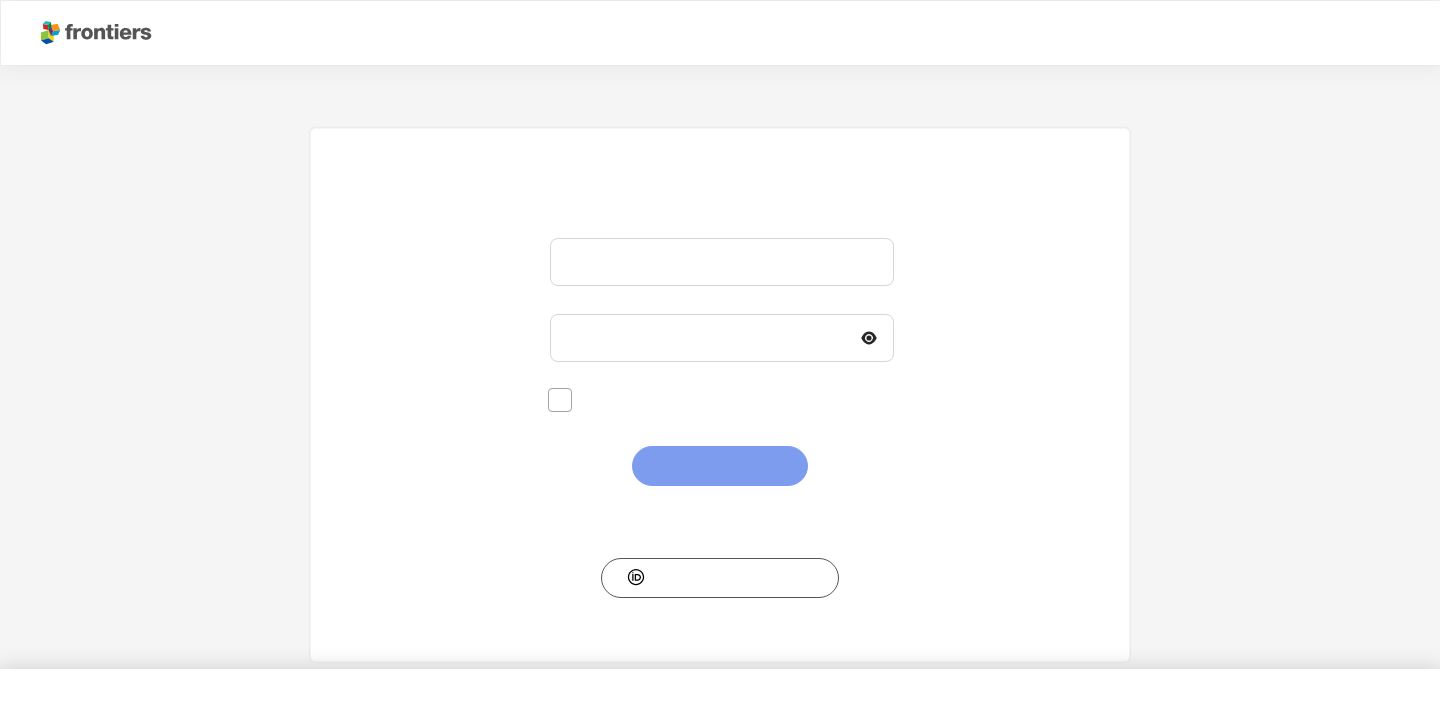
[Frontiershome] (98, 33)
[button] (720, 578)
